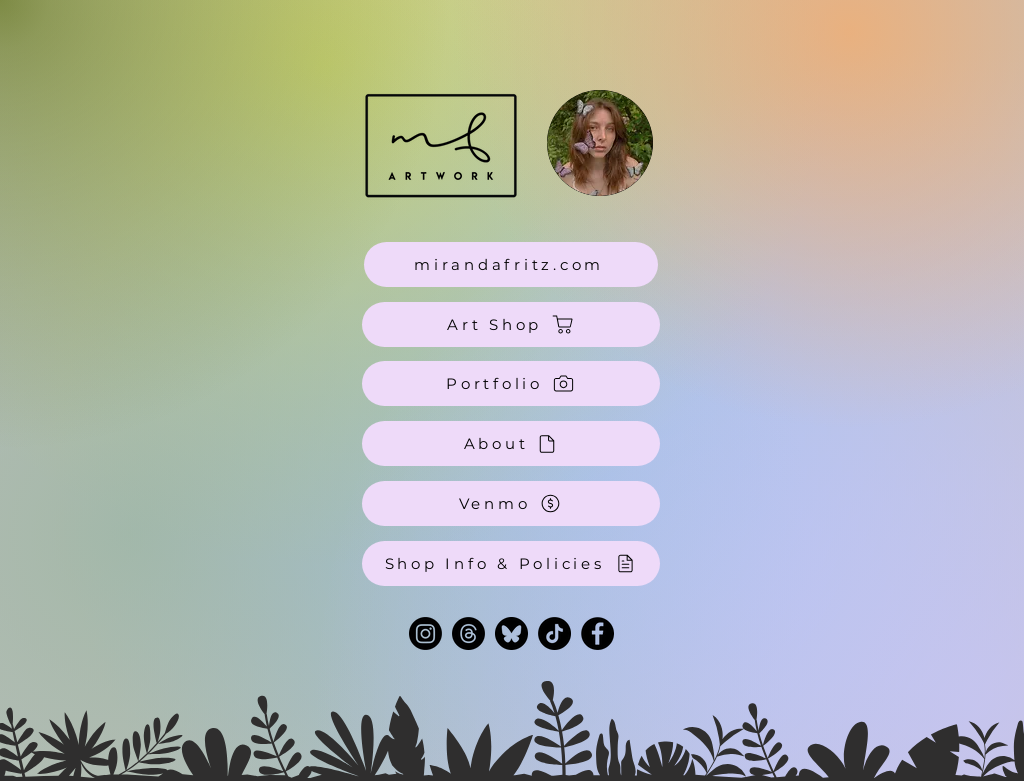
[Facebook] (597, 633)
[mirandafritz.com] (511, 264)
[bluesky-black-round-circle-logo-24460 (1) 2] (511, 633)
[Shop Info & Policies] (511, 563)
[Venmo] (511, 503)
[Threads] (468, 633)
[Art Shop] (511, 324)
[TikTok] (554, 633)
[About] (511, 443)
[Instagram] (425, 633)
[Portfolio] (511, 383)
